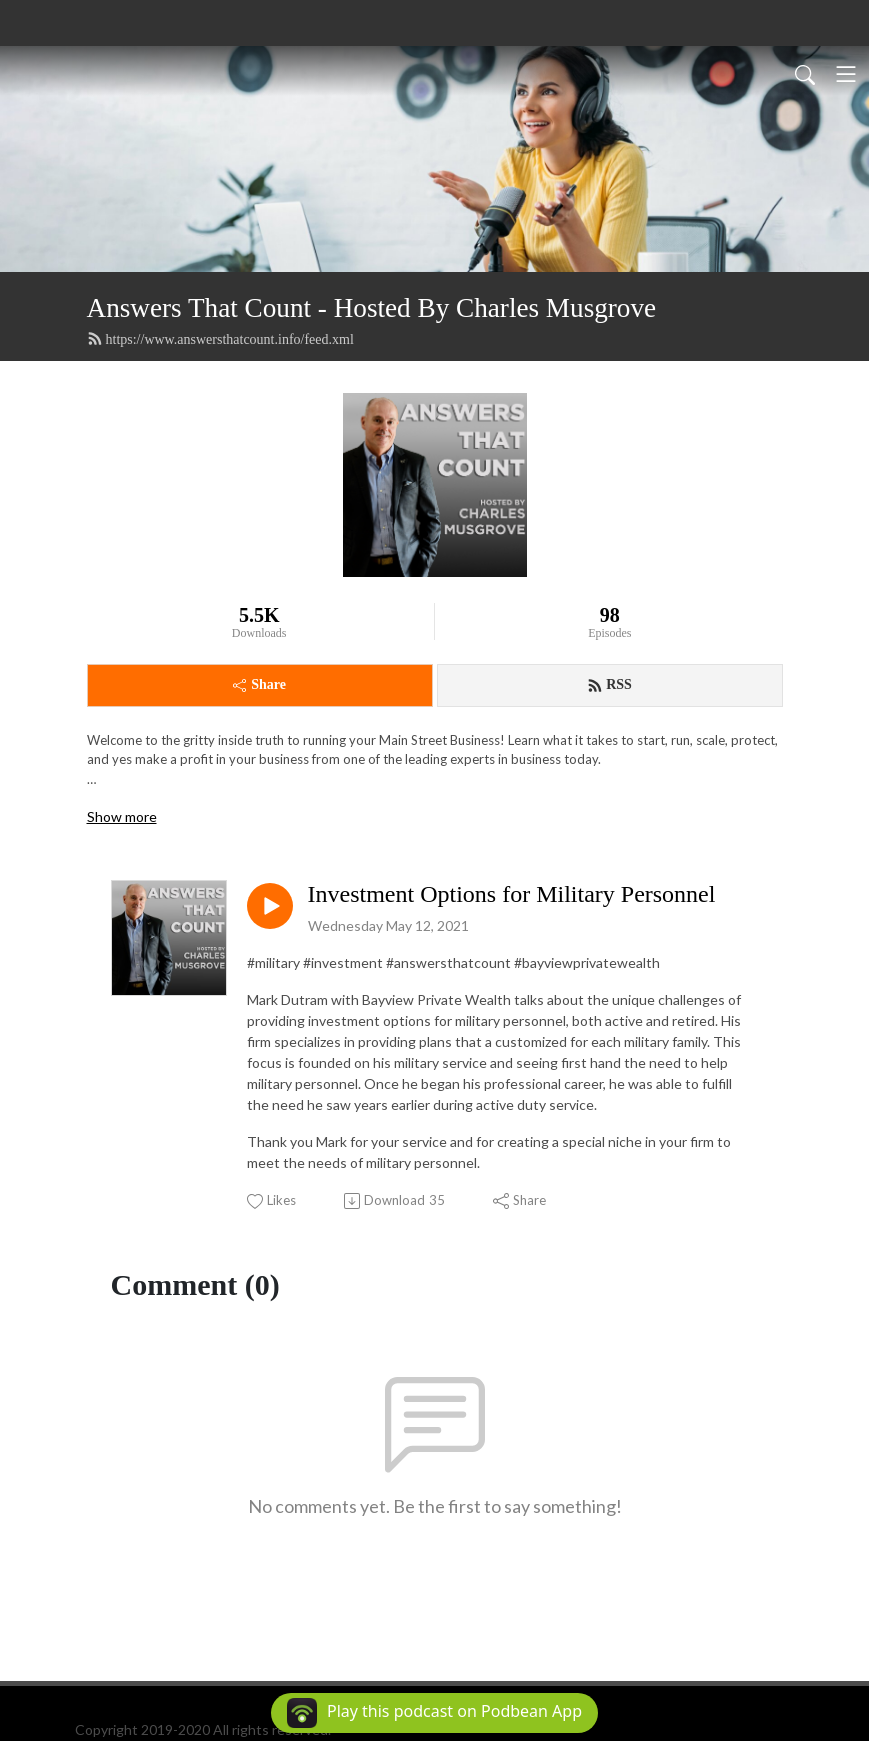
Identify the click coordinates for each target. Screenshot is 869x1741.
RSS (609, 685)
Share (259, 684)
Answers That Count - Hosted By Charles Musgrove (372, 308)
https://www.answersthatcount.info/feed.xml (220, 339)
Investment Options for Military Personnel (512, 894)
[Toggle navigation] (846, 74)
